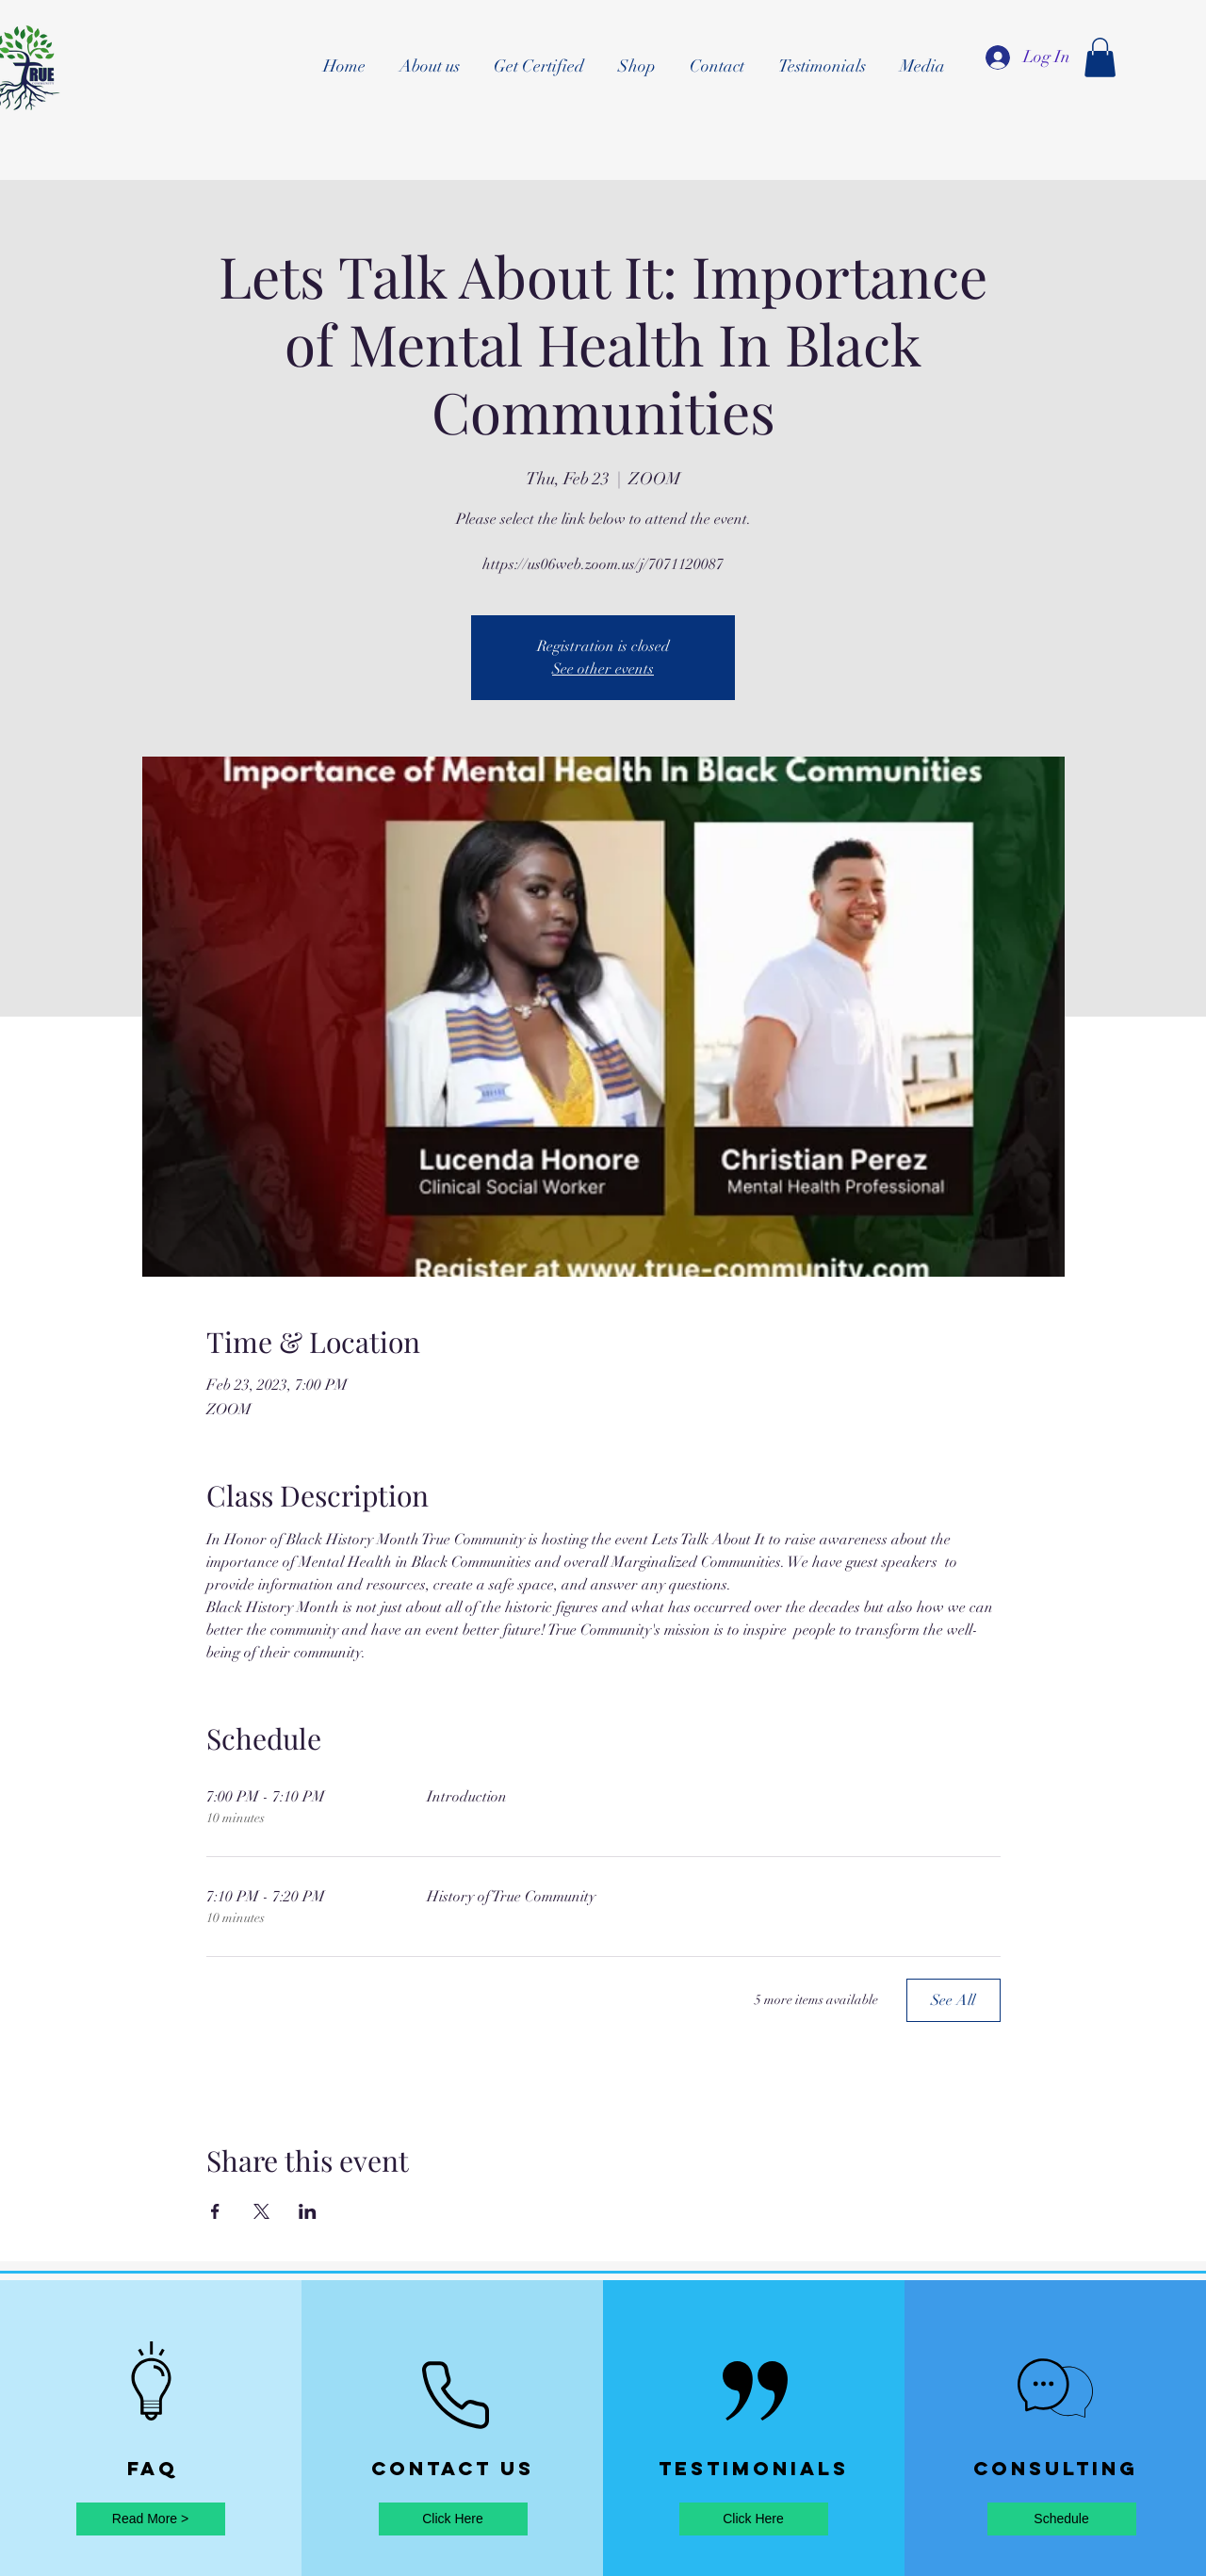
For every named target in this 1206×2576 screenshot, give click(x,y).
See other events (603, 669)
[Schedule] (1061, 2519)
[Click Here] (453, 2519)
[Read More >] (150, 2519)
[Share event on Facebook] (215, 2211)
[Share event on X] (261, 2211)
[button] (1100, 57)
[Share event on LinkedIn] (308, 2211)
